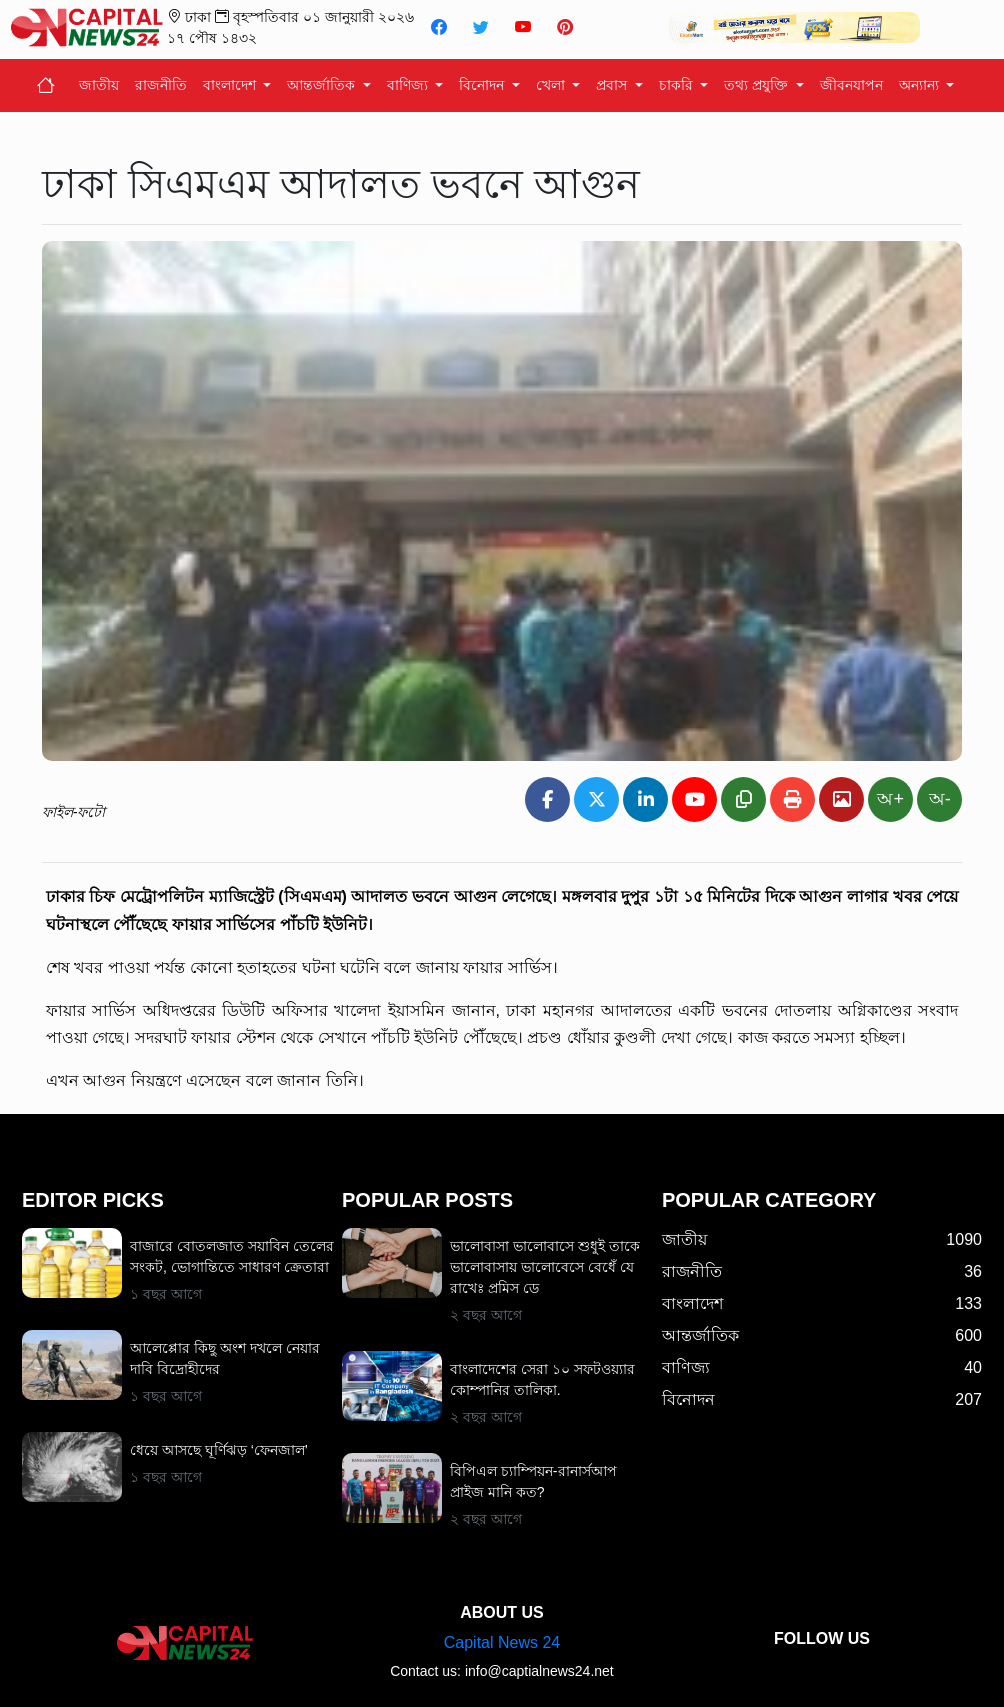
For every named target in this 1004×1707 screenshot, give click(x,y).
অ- (940, 799)
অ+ (890, 799)
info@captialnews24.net (539, 1671)
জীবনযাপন (851, 85)
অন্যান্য (921, 85)
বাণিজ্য (409, 85)
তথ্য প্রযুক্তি (758, 85)
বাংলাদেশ (231, 85)
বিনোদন (483, 85)
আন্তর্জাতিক (323, 85)
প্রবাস (613, 85)
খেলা (552, 85)
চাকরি (678, 85)
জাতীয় (99, 85)
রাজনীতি (161, 85)
